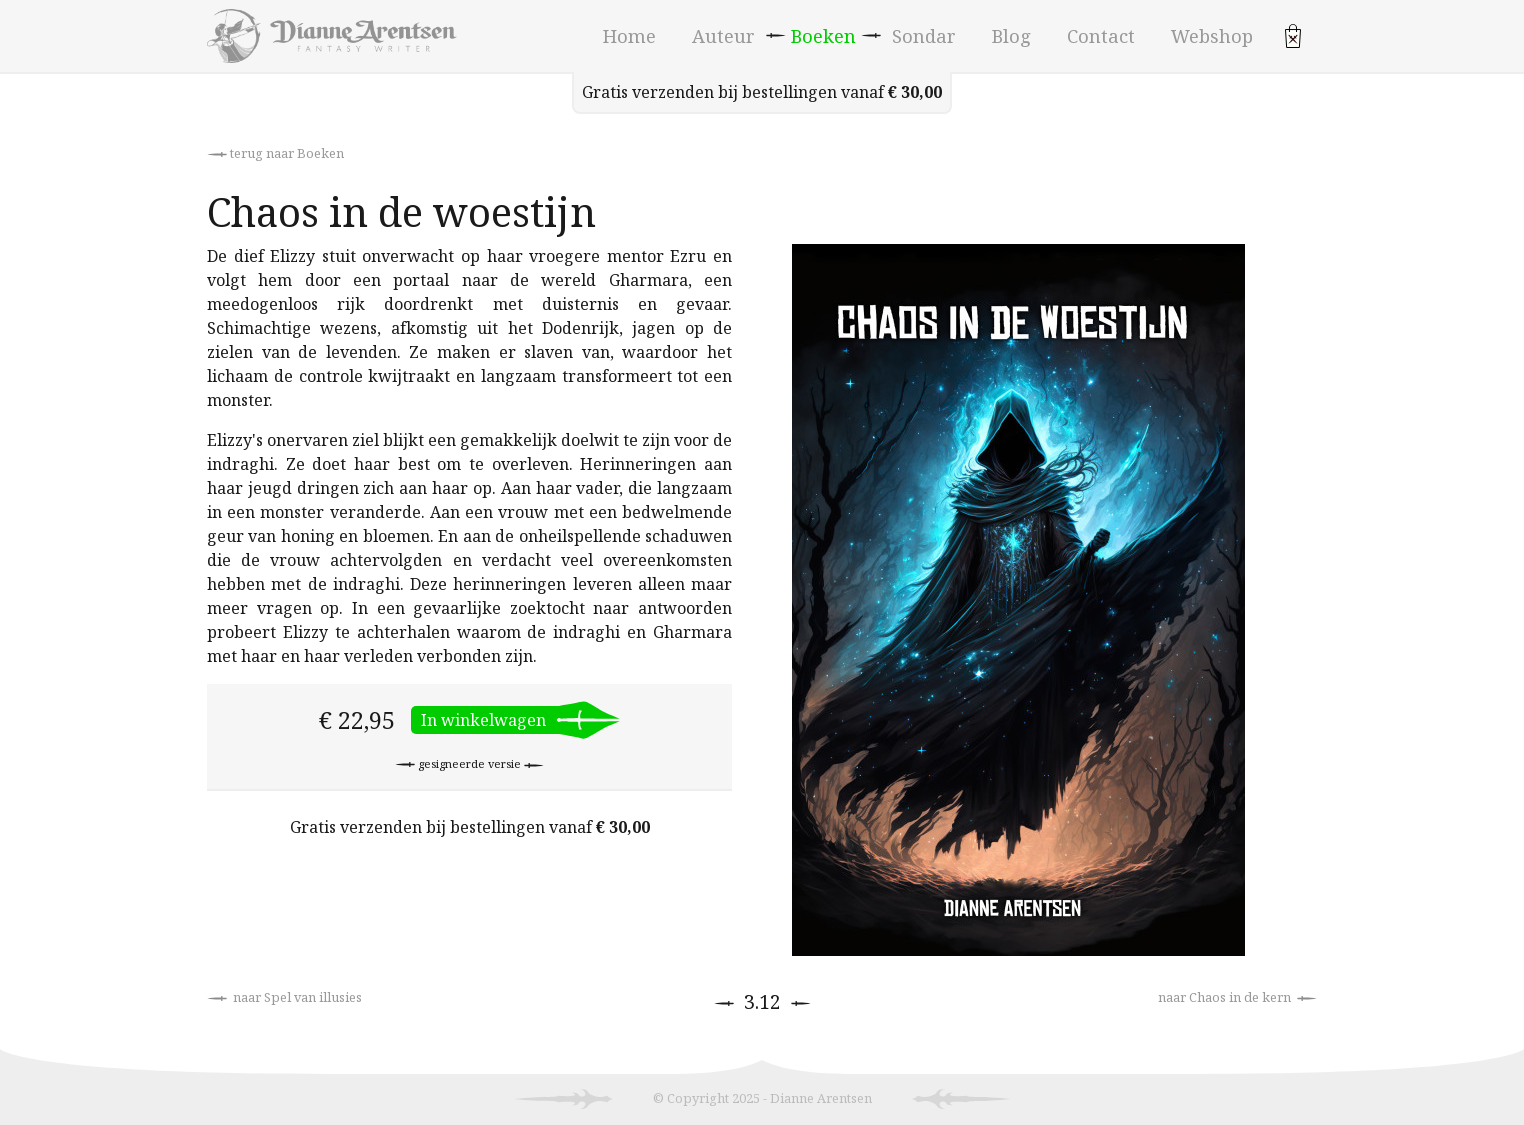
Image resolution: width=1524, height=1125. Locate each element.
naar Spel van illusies (284, 997)
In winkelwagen (483, 720)
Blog (1011, 35)
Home (629, 35)
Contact (1101, 35)
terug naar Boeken (275, 153)
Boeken (823, 35)
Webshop (1212, 35)
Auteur (723, 35)
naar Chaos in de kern (1237, 997)
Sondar (924, 35)
